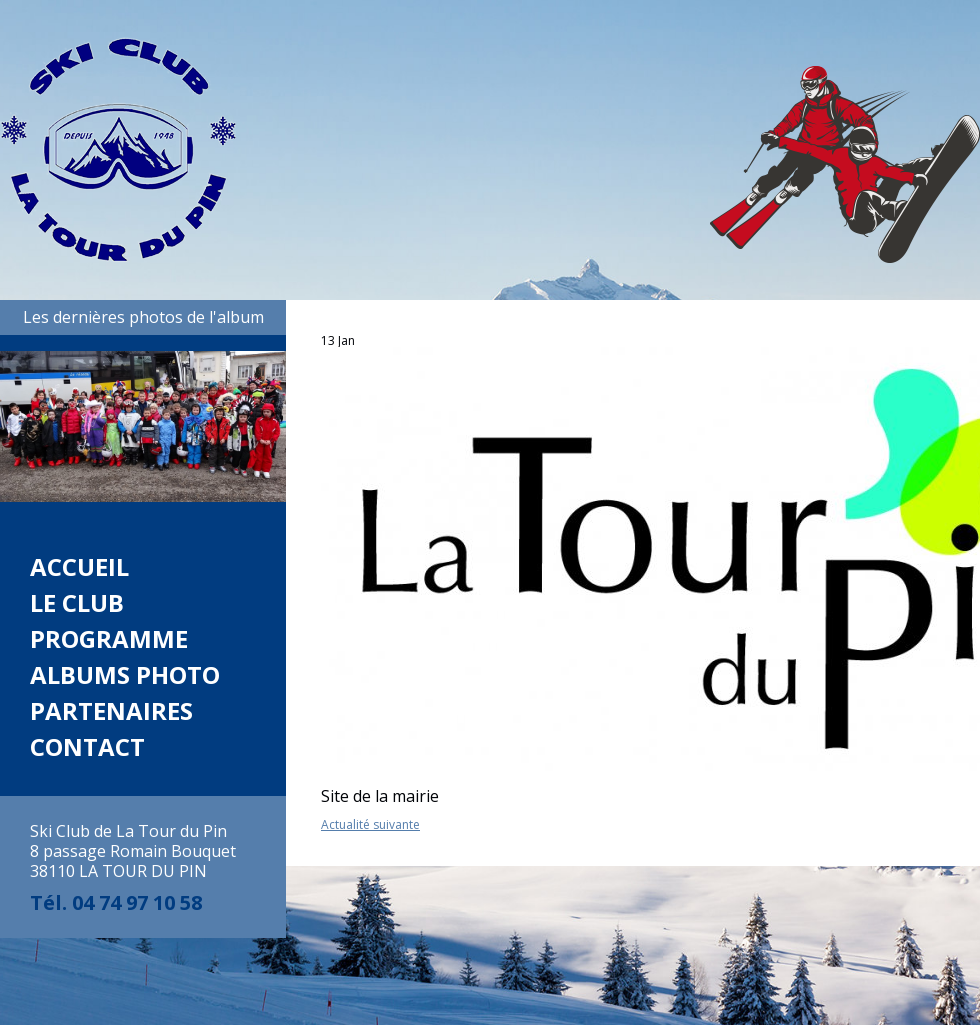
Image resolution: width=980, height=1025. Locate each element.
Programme (109, 638)
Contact (87, 746)
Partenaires (111, 710)
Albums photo (125, 674)
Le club (77, 602)
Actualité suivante (370, 824)
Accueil (79, 566)
